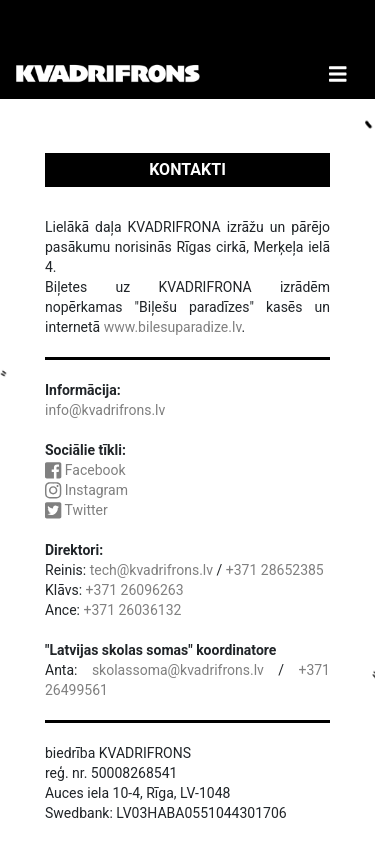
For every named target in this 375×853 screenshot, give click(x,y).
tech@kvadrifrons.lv (151, 570)
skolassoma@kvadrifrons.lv (178, 670)
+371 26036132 (132, 610)
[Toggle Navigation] (338, 49)
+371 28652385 (275, 570)
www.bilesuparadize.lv (173, 327)
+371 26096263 (135, 590)
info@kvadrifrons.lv (105, 410)
